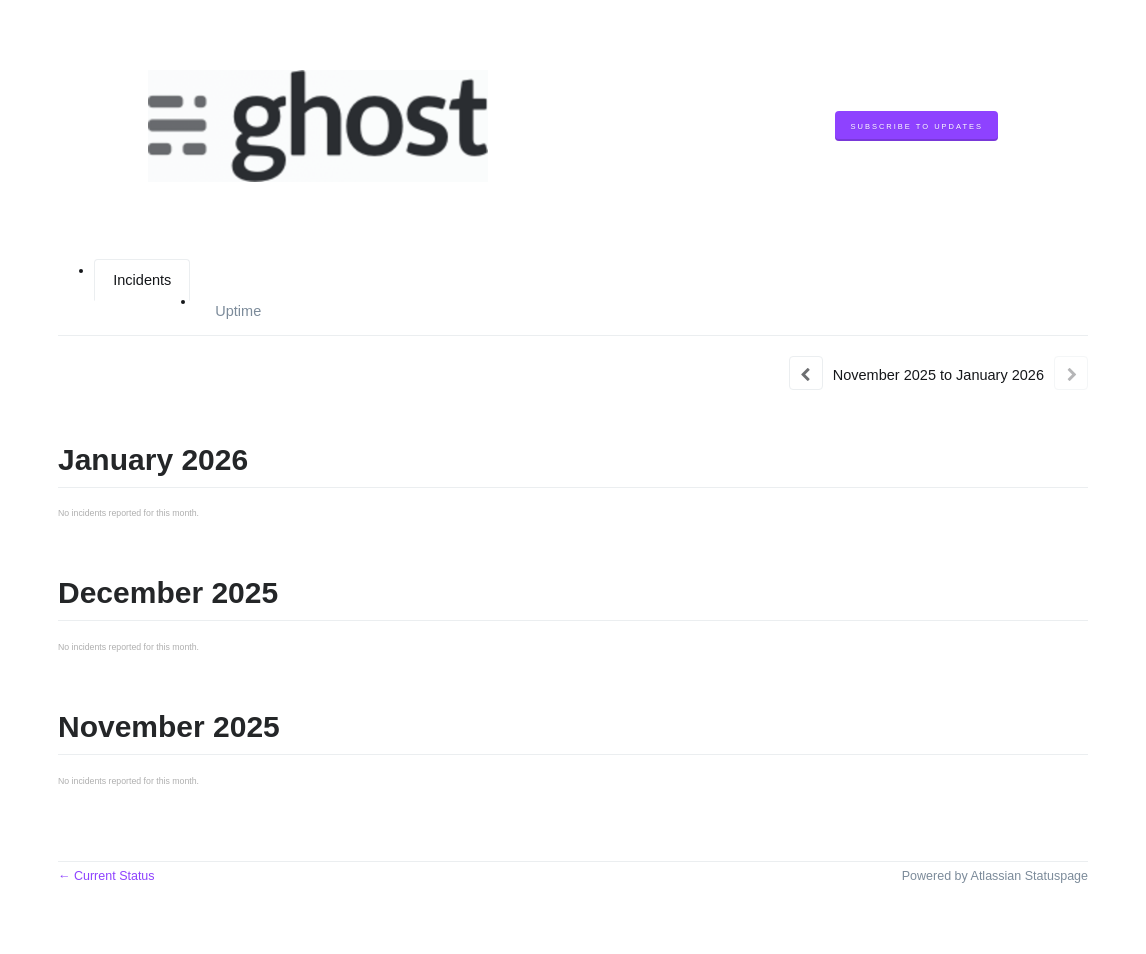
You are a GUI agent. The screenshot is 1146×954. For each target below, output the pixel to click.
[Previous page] (806, 373)
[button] (916, 126)
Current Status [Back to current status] (106, 876)
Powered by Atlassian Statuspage (995, 876)
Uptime (238, 311)
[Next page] (1071, 373)
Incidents (142, 280)
